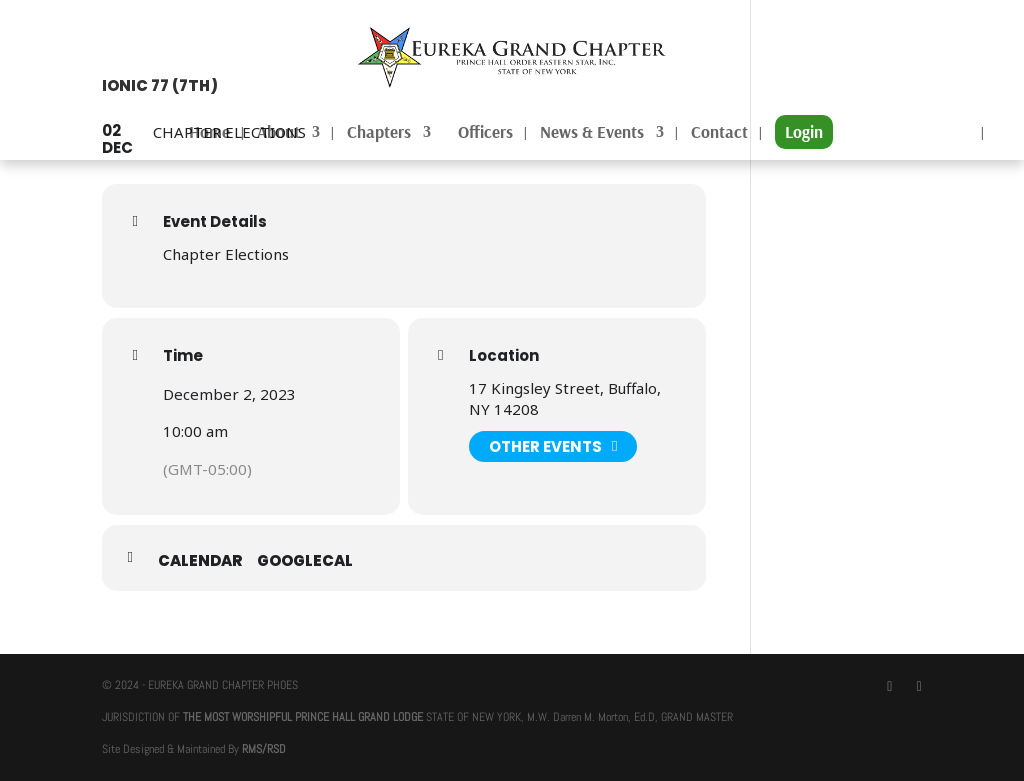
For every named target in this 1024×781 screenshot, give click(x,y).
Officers (485, 133)
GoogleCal (305, 560)
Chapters (379, 133)
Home (209, 133)
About (278, 133)
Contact (719, 133)
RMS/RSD (264, 749)
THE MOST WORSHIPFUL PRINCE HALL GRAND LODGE (303, 717)
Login (804, 131)
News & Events (592, 133)
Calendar (200, 560)
